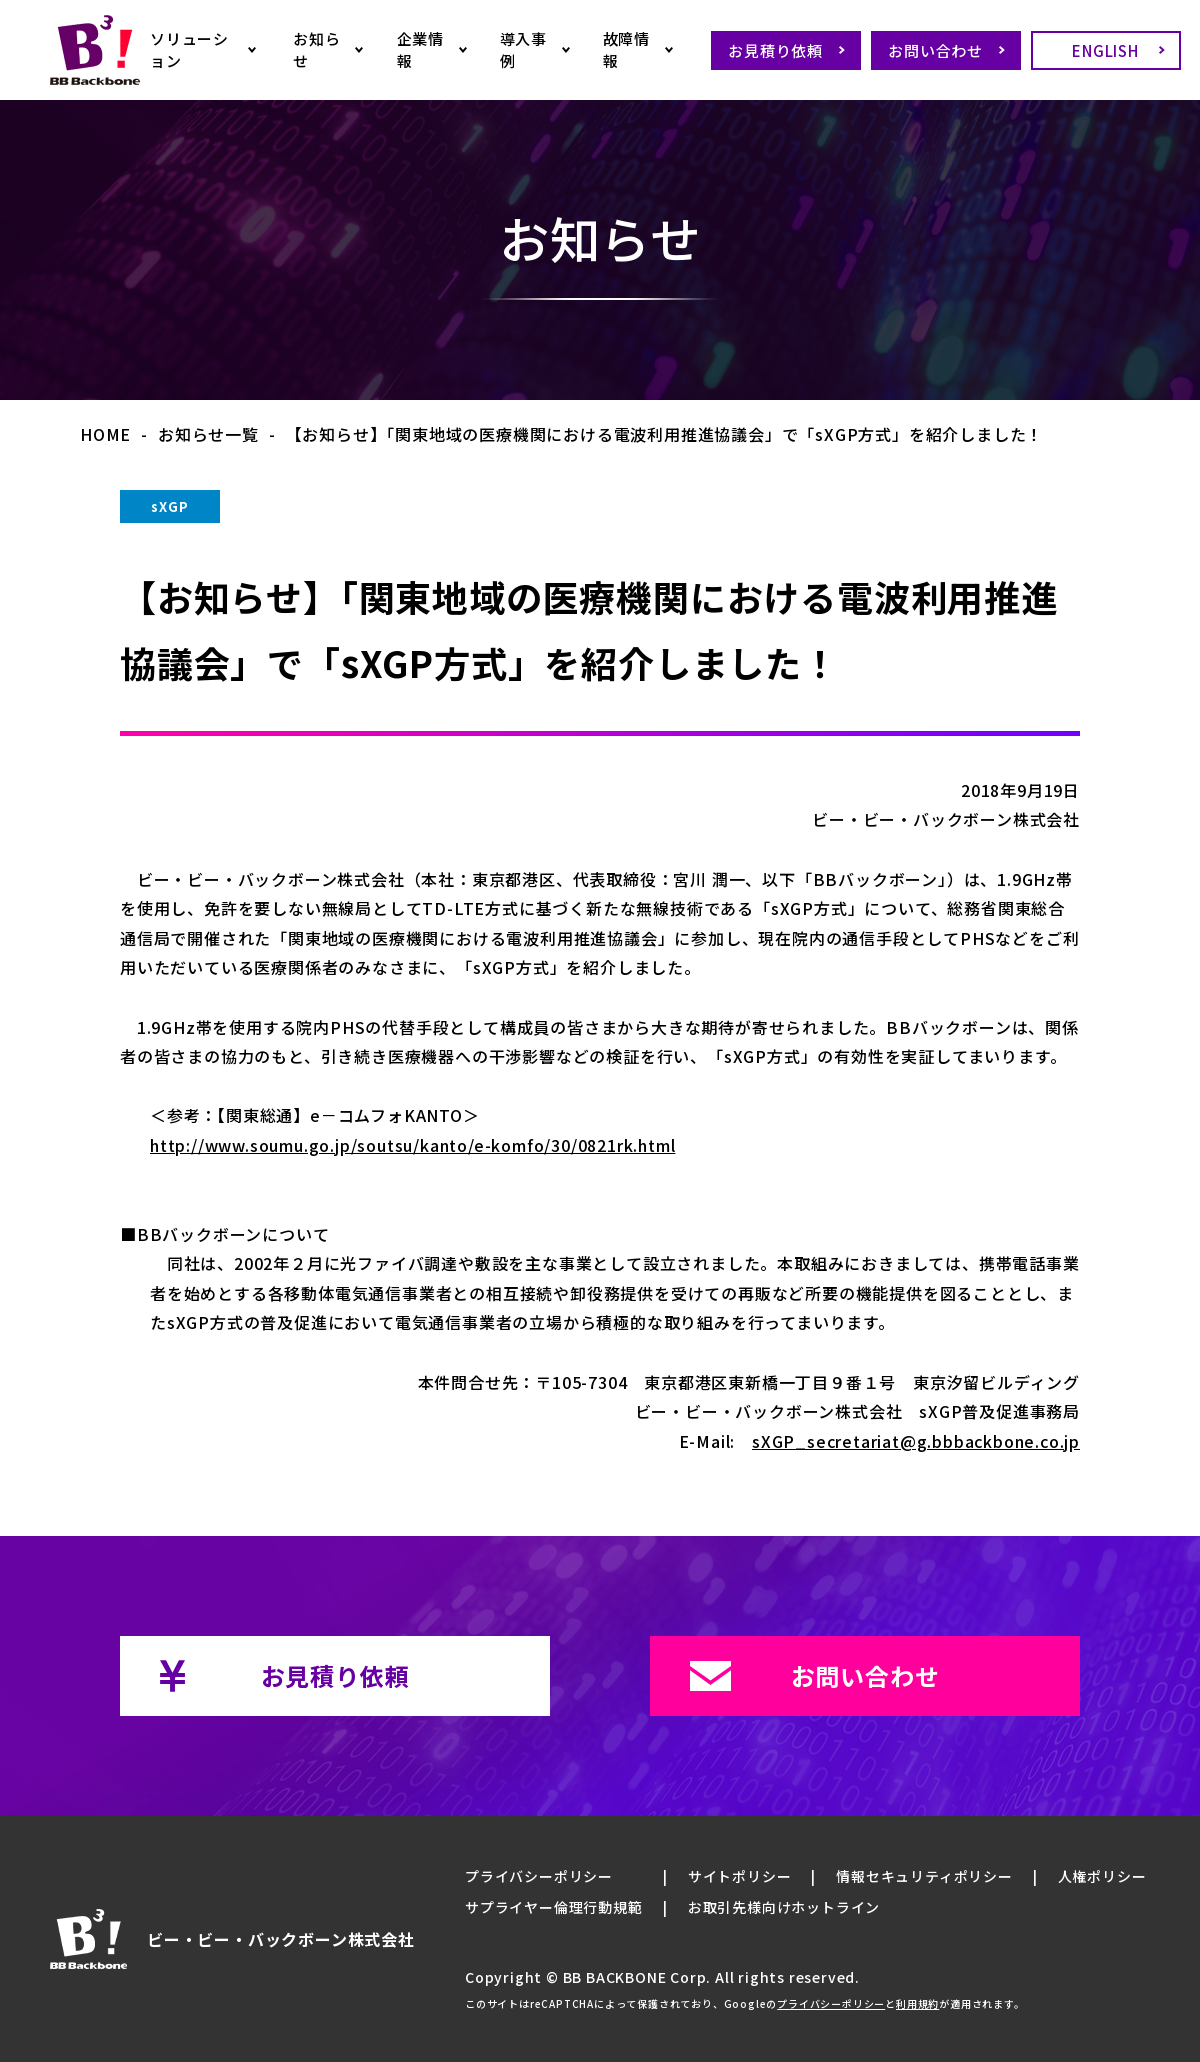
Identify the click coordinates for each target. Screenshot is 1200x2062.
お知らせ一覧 (208, 434)
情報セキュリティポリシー (924, 1876)
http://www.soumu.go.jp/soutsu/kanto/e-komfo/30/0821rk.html (412, 1145)
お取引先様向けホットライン (784, 1907)
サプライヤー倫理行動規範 (554, 1907)
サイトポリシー (740, 1876)
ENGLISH (1105, 50)
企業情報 (420, 49)
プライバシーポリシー (539, 1876)
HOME (105, 434)
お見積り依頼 (775, 50)
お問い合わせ (935, 50)
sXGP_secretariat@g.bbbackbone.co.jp (916, 1441)
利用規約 (917, 2004)
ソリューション (189, 49)
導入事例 (523, 49)
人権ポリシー (1102, 1876)
